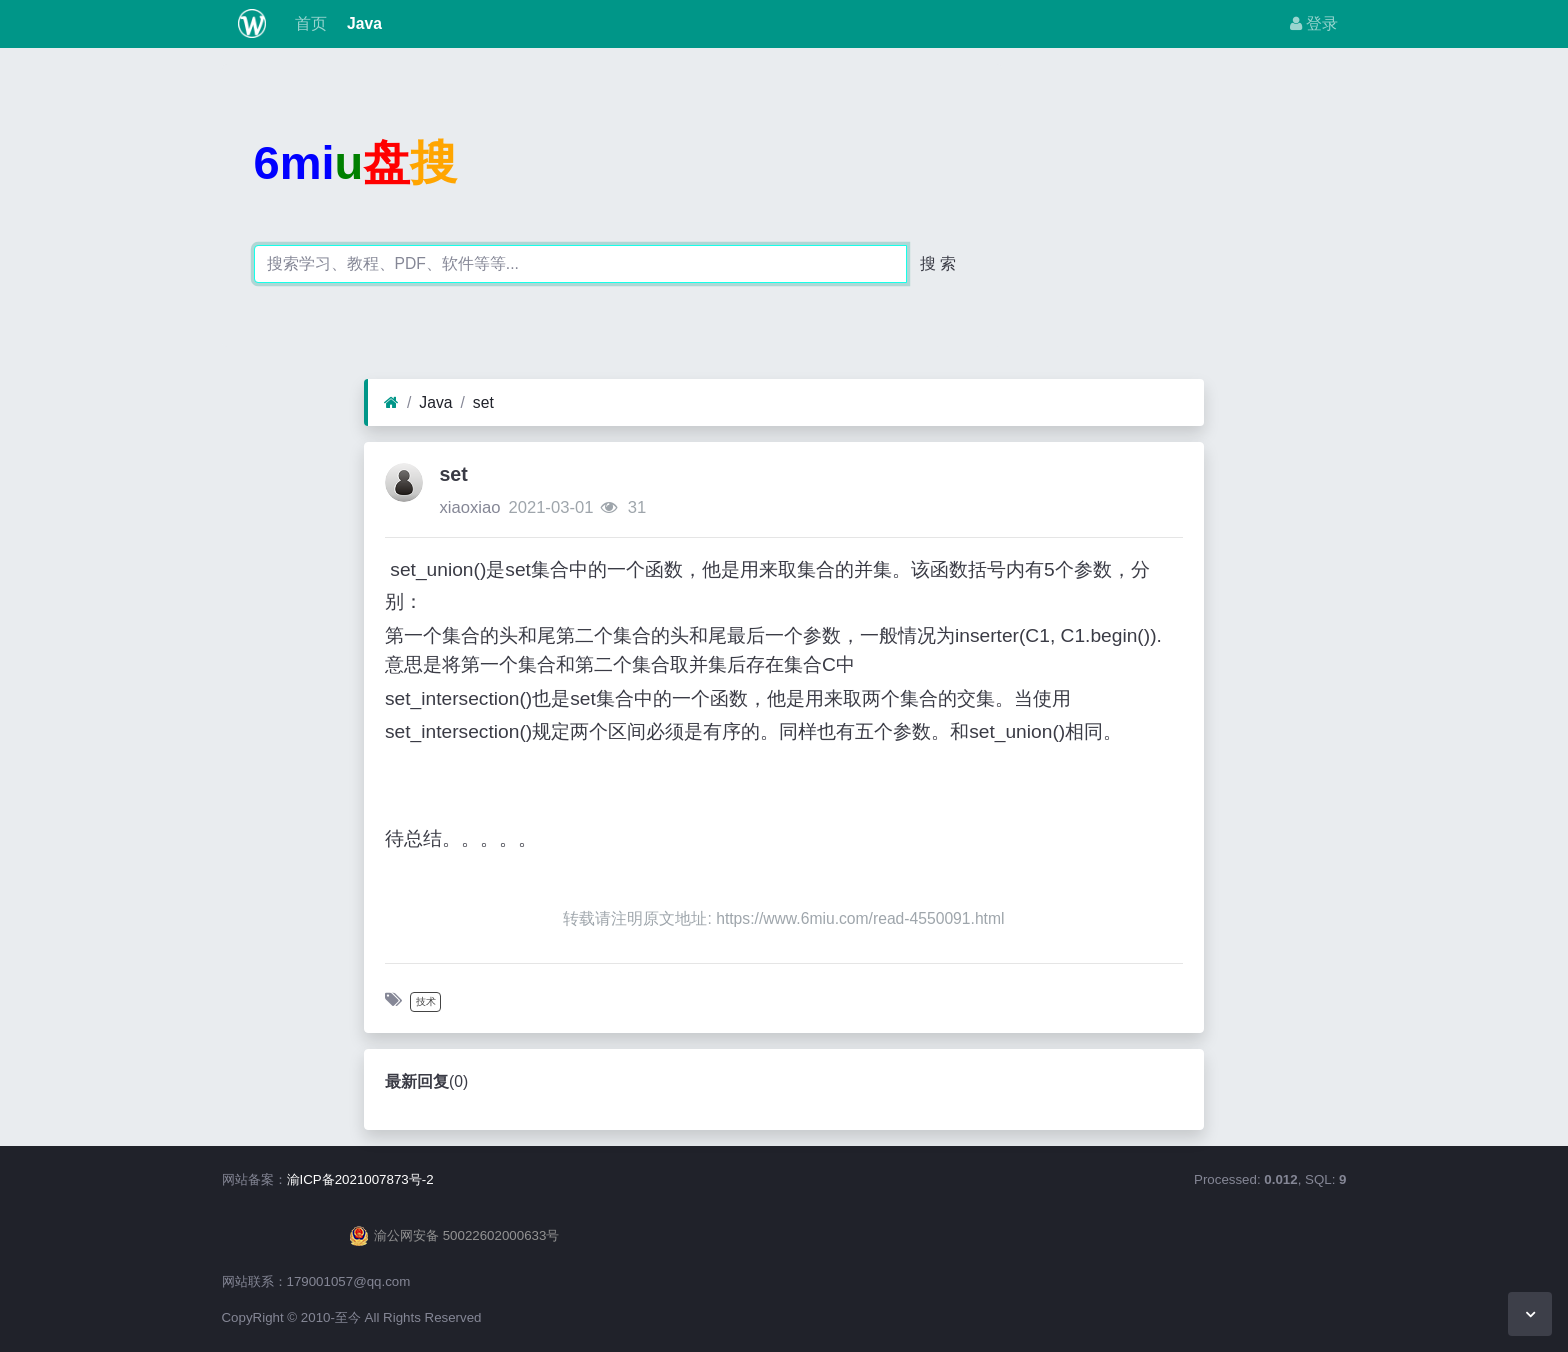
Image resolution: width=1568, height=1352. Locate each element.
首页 (308, 23)
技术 (426, 1001)
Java (362, 23)
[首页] (391, 403)
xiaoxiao (469, 507)
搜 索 (938, 263)
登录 (1314, 23)
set (483, 402)
